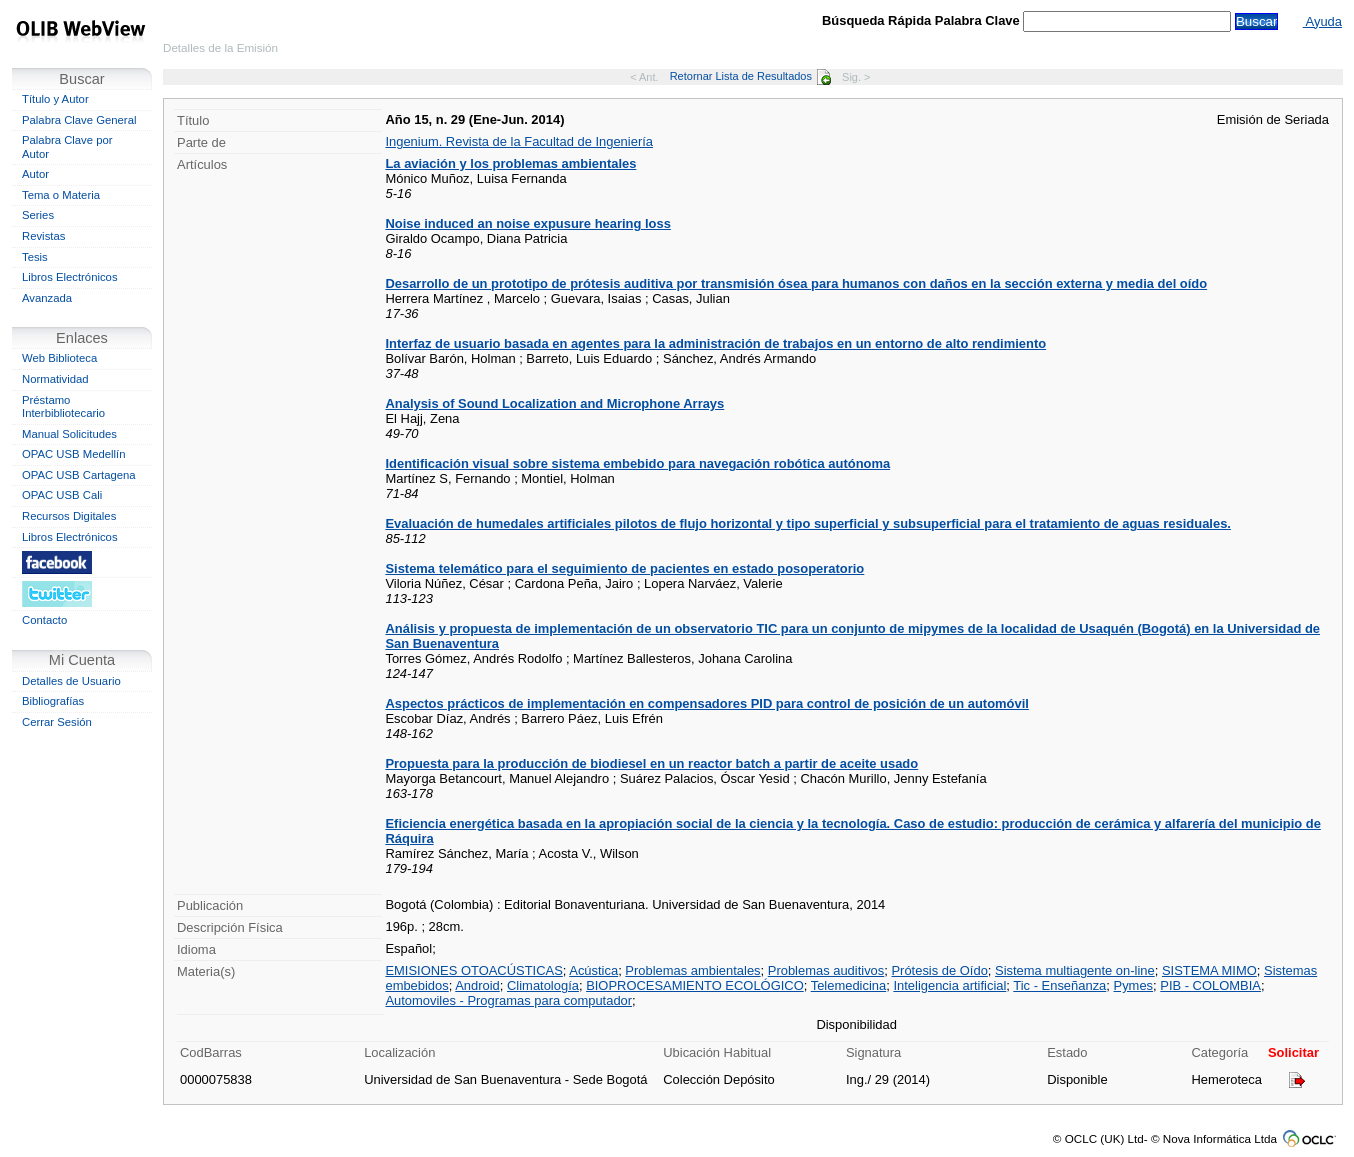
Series (38, 215)
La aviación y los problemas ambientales (510, 163)
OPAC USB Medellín (74, 454)
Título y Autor (55, 99)
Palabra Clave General (79, 120)
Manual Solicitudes (69, 434)
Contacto (44, 620)
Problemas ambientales (692, 970)
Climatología (543, 985)
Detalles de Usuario (71, 681)
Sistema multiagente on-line (1075, 970)
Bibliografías (53, 701)
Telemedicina (849, 985)
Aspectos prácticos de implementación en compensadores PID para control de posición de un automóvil (706, 703)
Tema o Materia (61, 195)
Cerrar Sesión (57, 722)
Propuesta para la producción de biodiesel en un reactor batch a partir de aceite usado (651, 763)
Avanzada (47, 298)
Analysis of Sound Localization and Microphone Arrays (554, 403)
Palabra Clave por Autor (67, 147)
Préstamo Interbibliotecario (63, 407)
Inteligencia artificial (949, 985)
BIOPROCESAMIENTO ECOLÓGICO (695, 985)
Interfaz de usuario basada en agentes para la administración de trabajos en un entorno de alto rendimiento (715, 343)
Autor (35, 174)
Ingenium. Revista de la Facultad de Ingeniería (519, 141)
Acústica (593, 970)
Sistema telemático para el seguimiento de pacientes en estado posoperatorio (624, 568)
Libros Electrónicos (70, 277)
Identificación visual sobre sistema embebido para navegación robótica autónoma (637, 463)
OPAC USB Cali (62, 495)
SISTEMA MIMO (1209, 970)
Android (477, 985)
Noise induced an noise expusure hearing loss (527, 223)
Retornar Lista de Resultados (750, 76)
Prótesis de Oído (939, 970)
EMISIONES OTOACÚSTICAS (473, 970)
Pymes (1134, 985)
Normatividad (55, 379)
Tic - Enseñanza (1059, 985)
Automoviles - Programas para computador (508, 1000)
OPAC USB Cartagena (79, 475)
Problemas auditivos (826, 970)
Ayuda (1322, 21)
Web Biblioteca (59, 358)
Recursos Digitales (69, 516)
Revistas (43, 236)
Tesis (35, 257)
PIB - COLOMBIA (1210, 985)
